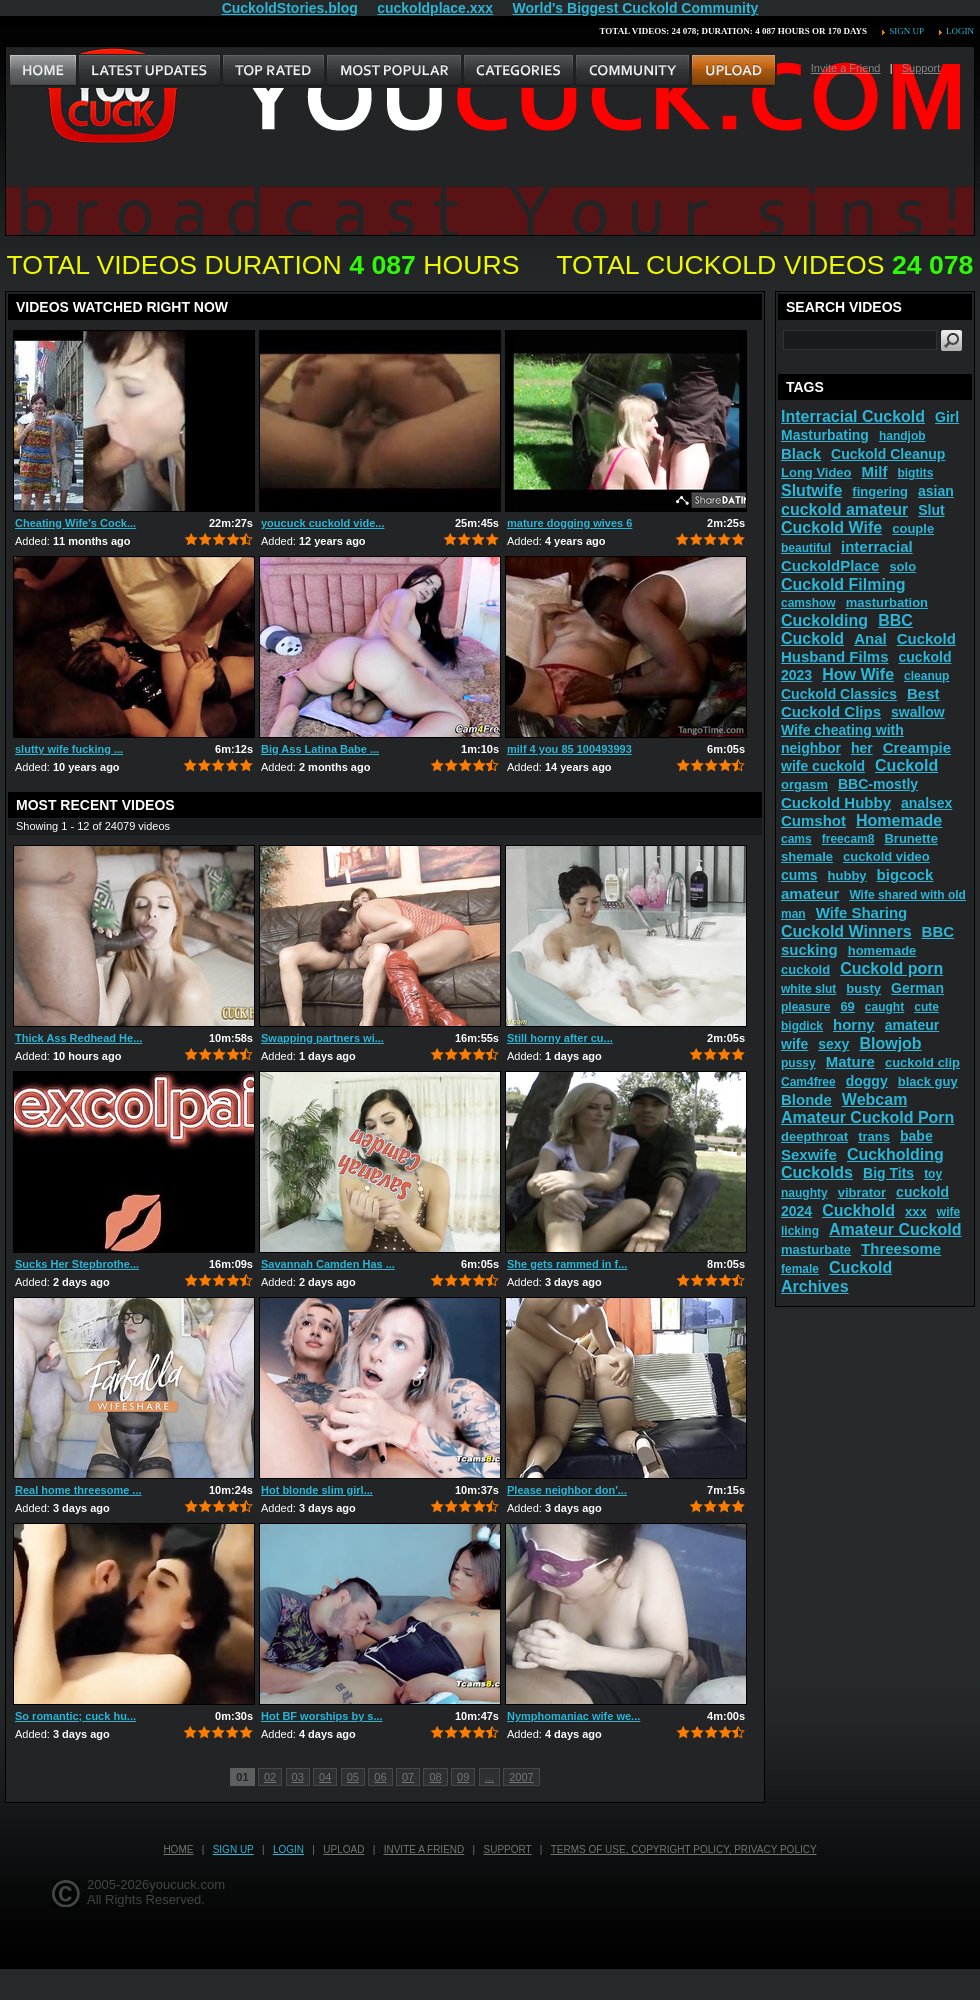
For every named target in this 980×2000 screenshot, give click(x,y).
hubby (847, 875)
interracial (877, 546)
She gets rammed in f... (567, 1264)
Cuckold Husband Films (868, 647)
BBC (938, 931)
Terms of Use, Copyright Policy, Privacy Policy (684, 1849)
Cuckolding (824, 620)
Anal (870, 638)
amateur (810, 893)
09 (463, 1777)
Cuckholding (895, 1154)
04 (325, 1777)
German (917, 988)
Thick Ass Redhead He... (78, 1038)
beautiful (806, 548)
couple (913, 528)
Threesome (901, 1248)
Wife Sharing (862, 912)
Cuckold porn (891, 968)
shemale (807, 856)
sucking (809, 949)
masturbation (887, 602)
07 (408, 1777)
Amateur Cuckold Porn (867, 1117)
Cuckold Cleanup (888, 454)
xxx (916, 1211)
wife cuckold (823, 766)
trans (874, 1136)
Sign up (906, 31)
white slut (808, 989)
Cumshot (813, 820)
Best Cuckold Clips (860, 702)
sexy (833, 1044)
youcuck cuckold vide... (323, 523)
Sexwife (809, 1154)
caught (884, 1007)
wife (948, 1212)
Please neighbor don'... (567, 1490)
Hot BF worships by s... (322, 1716)
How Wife (858, 674)
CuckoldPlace (830, 565)
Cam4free (808, 1082)
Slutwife (811, 490)
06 (380, 1777)
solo (902, 566)
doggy (867, 1081)
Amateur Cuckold (895, 1229)
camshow (808, 603)
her (862, 748)
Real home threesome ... (78, 1490)
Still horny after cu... (560, 1038)
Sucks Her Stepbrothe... (77, 1264)
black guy (928, 1081)
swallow (918, 712)
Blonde (806, 1099)
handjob (902, 436)
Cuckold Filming (843, 584)
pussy (798, 1063)
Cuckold (906, 765)
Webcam (875, 1099)
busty (863, 988)
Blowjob (890, 1043)
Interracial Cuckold (853, 416)
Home (178, 1849)
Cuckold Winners (846, 931)
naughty (804, 1193)
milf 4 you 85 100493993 (569, 749)
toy (933, 1174)
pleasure (805, 1007)
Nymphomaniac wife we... (573, 1716)
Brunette (910, 838)
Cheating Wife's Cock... (75, 523)
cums (799, 875)
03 (298, 1777)
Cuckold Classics (839, 694)
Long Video (816, 472)
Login (960, 31)
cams (796, 839)
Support (921, 68)
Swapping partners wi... (322, 1038)
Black (801, 453)
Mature (850, 1061)
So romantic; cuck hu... (75, 1716)
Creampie (917, 747)
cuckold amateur (844, 509)
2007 (521, 1777)
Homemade (899, 820)
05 (353, 1777)
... (489, 1777)
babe (916, 1136)
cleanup (926, 676)
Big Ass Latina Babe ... (320, 749)
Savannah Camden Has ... (328, 1264)
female (800, 1269)
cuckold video (886, 856)
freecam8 (848, 839)
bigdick (802, 1026)
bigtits (915, 473)
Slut (931, 510)
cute (926, 1007)
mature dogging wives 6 (569, 523)
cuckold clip (922, 1062)
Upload (343, 1849)
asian (936, 491)
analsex (926, 803)
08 (435, 1777)
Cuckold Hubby (836, 802)
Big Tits (888, 1173)
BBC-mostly (878, 784)
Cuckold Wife (831, 527)
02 (270, 1777)
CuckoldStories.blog (290, 8)
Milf (875, 471)
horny (854, 1024)
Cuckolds (817, 1172)
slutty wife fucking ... (69, 749)
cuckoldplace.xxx (435, 8)
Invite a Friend (846, 68)
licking (800, 1231)
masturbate (816, 1249)
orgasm (804, 784)
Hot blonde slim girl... (317, 1490)
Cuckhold (858, 1210)
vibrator (862, 1192)
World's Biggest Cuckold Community (636, 8)
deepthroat (814, 1136)
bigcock (905, 874)
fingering (880, 491)
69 (847, 1006)
